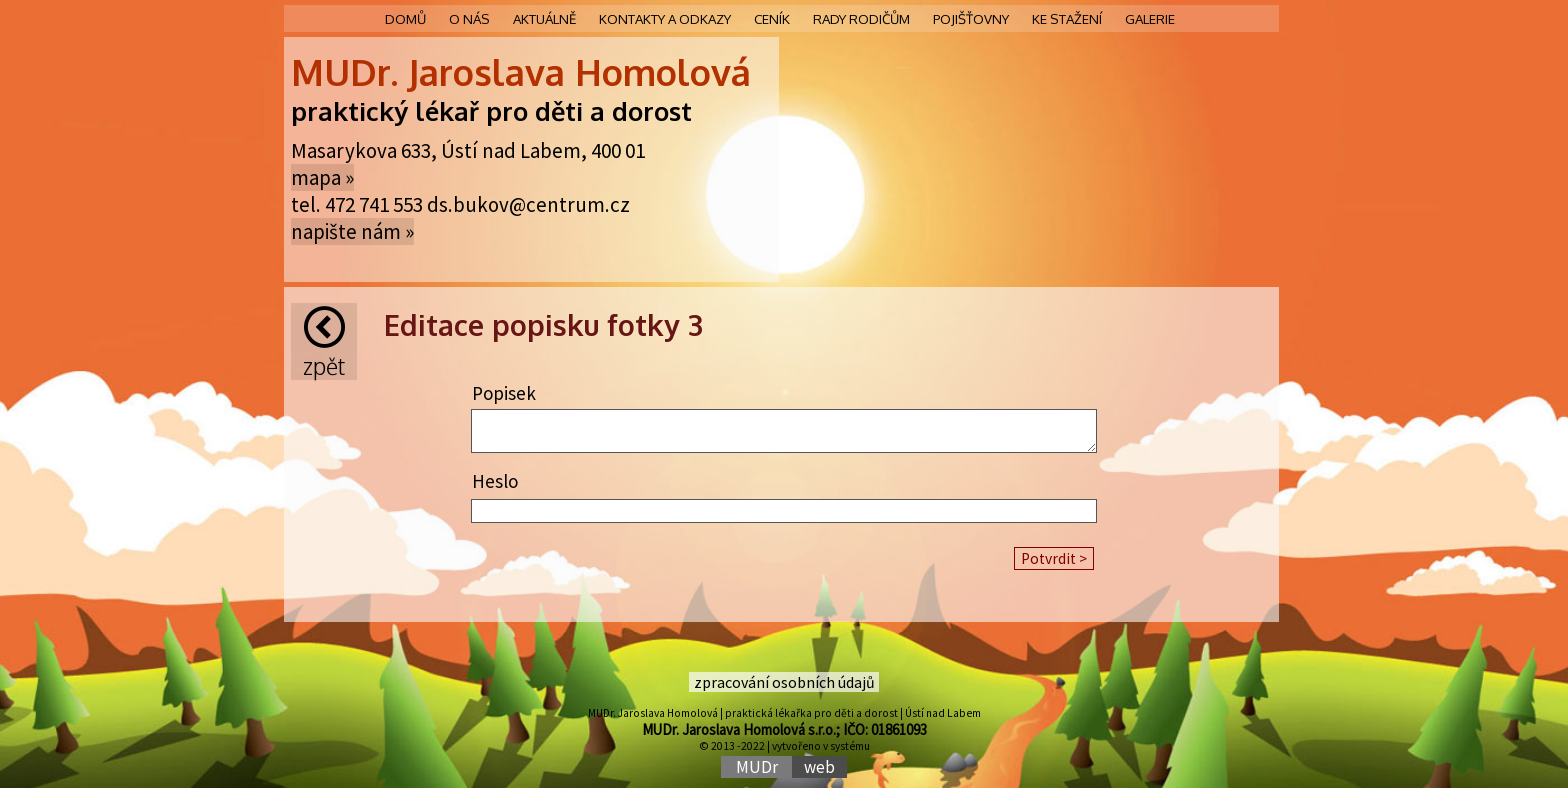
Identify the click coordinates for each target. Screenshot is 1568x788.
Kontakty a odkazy (665, 18)
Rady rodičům (861, 18)
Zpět (324, 343)
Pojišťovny (971, 18)
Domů (405, 18)
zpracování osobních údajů (784, 682)
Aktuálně (544, 18)
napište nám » (352, 231)
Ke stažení (1067, 18)
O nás (469, 18)
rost (667, 111)
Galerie (1150, 18)
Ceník (772, 18)
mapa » (322, 177)
